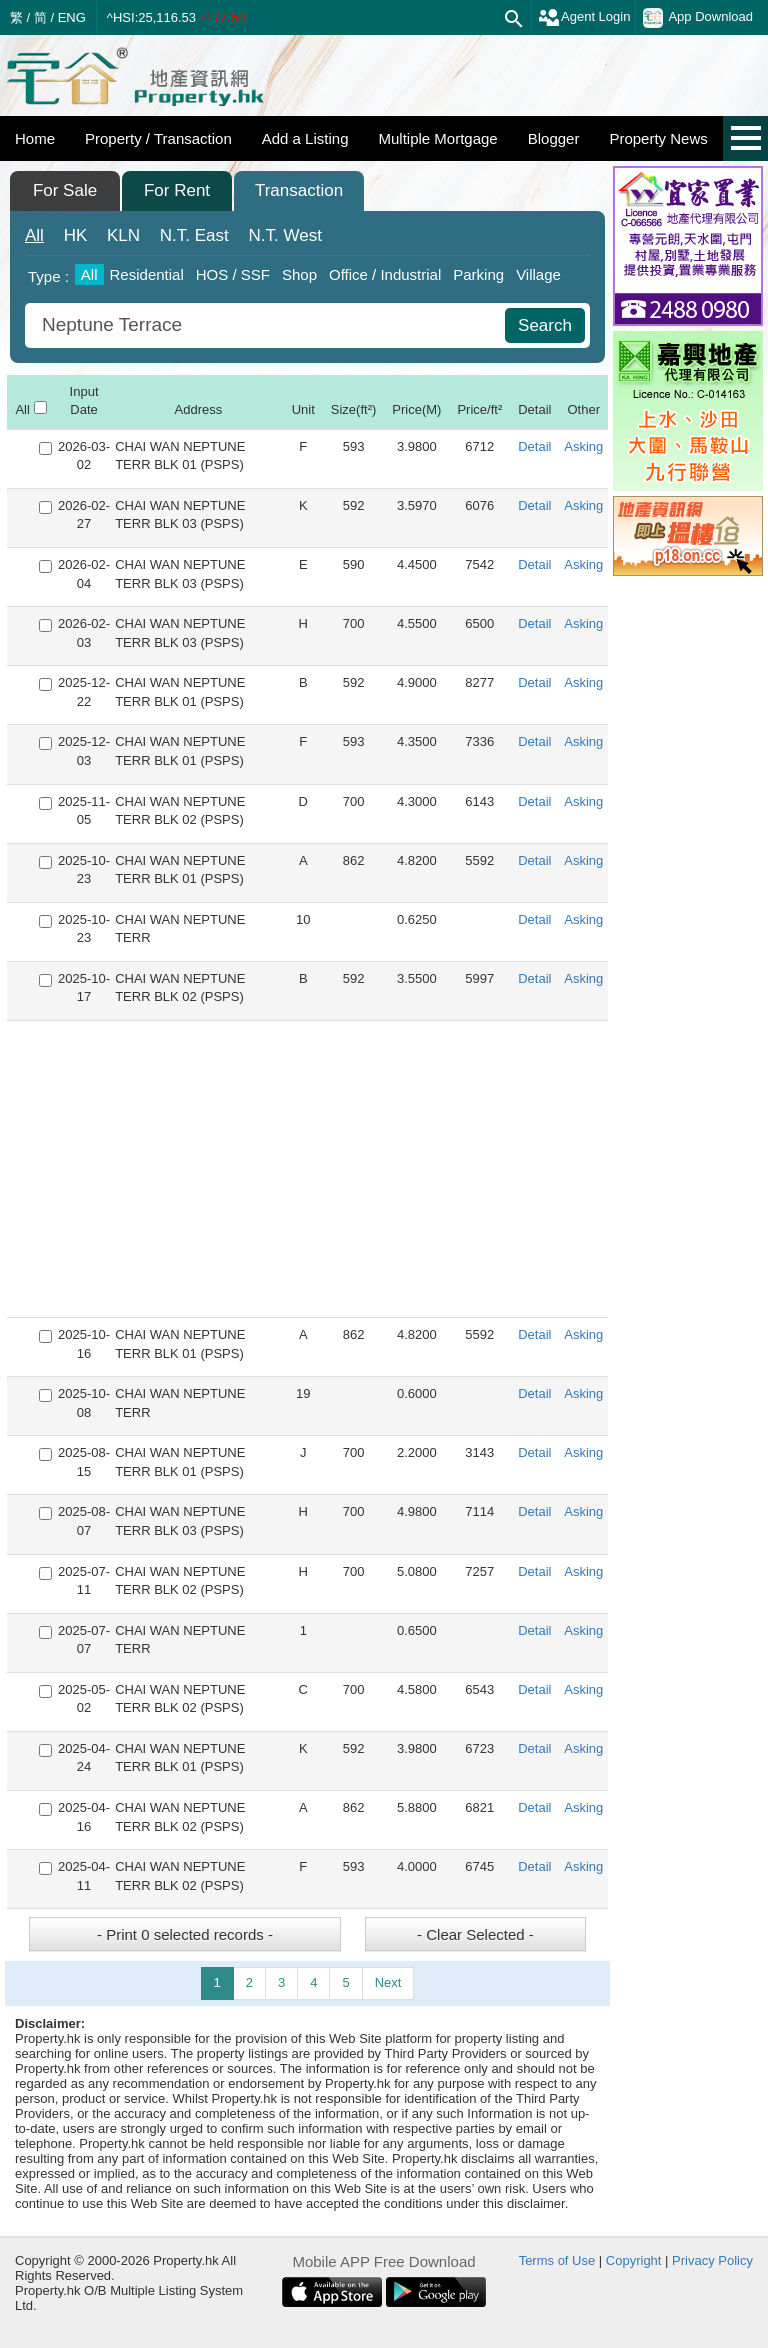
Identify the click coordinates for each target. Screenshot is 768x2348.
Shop (299, 274)
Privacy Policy (712, 2260)
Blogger (554, 138)
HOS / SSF (233, 274)
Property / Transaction (158, 138)
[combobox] (267, 325)
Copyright (634, 2260)
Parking (478, 274)
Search (545, 325)
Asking (583, 446)
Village (538, 274)
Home (35, 138)
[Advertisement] (307, 1169)
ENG (72, 17)
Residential (147, 274)
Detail (534, 446)
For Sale (65, 190)
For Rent (177, 190)
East (194, 235)
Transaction (299, 190)
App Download (698, 18)
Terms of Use (557, 2260)
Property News (658, 138)
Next (388, 1982)
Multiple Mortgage (437, 138)
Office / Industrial (385, 274)
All (34, 235)
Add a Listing (305, 138)
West (285, 235)
